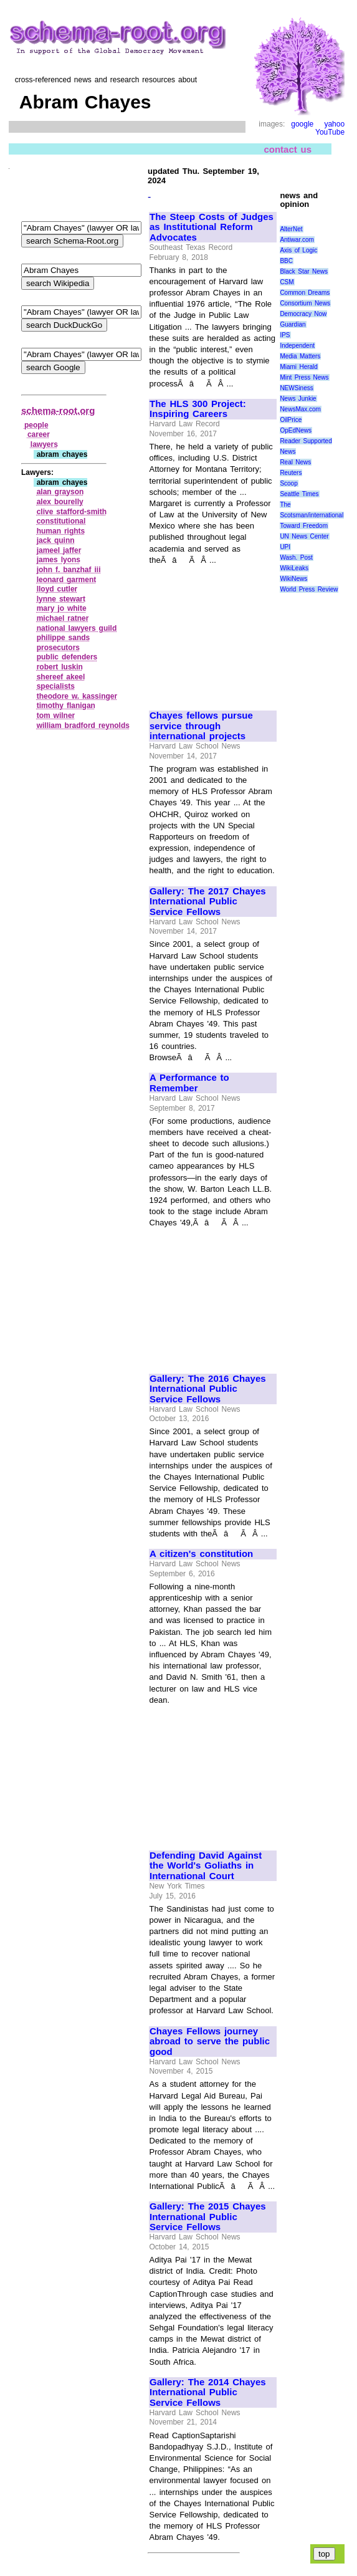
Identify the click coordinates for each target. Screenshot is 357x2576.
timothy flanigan (66, 705)
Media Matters (300, 356)
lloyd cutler (57, 589)
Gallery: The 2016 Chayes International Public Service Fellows (208, 1389)
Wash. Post (296, 557)
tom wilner (56, 715)
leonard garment (67, 579)
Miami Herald (299, 366)
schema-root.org (58, 410)
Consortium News (305, 303)
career (38, 434)
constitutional (61, 521)
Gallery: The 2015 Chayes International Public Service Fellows (208, 2216)
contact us (288, 149)
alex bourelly (60, 501)
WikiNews (293, 578)
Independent (297, 345)
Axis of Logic (298, 250)
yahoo (334, 124)
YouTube (330, 132)
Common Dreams (305, 292)
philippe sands (63, 637)
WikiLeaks (294, 568)
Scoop (288, 483)
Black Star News (304, 271)
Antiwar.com (296, 239)
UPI (285, 546)
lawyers (44, 444)
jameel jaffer (59, 550)
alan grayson (60, 491)
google (302, 124)
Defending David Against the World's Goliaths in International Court (206, 1866)
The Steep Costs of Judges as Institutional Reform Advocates (212, 227)
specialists (56, 686)
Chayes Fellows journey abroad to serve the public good (210, 2041)
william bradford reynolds (83, 725)
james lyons (58, 559)
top (324, 2554)
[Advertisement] (212, 632)
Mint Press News (304, 377)
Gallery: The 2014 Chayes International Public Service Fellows (208, 2392)
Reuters (291, 472)
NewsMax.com (300, 409)
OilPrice (291, 419)
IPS (285, 335)
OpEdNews (296, 430)
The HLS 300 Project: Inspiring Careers (198, 409)
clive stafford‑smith (72, 511)
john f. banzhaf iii (69, 569)
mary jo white (62, 608)
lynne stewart (61, 599)
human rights (61, 531)
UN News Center (304, 536)
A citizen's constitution (201, 1554)
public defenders (67, 657)
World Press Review (309, 589)
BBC (286, 260)
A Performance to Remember (189, 1083)
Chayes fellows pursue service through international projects (201, 726)
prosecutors (58, 647)
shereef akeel (61, 677)
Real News (295, 462)
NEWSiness (296, 388)
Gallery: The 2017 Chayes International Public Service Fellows (208, 901)
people (36, 425)
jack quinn (56, 540)
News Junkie (298, 398)
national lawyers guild (77, 628)
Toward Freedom (304, 525)
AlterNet (291, 229)
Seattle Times (299, 494)
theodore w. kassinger (77, 696)
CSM (286, 282)
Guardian (292, 324)
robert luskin (60, 667)
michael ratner (63, 618)
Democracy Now (303, 313)
